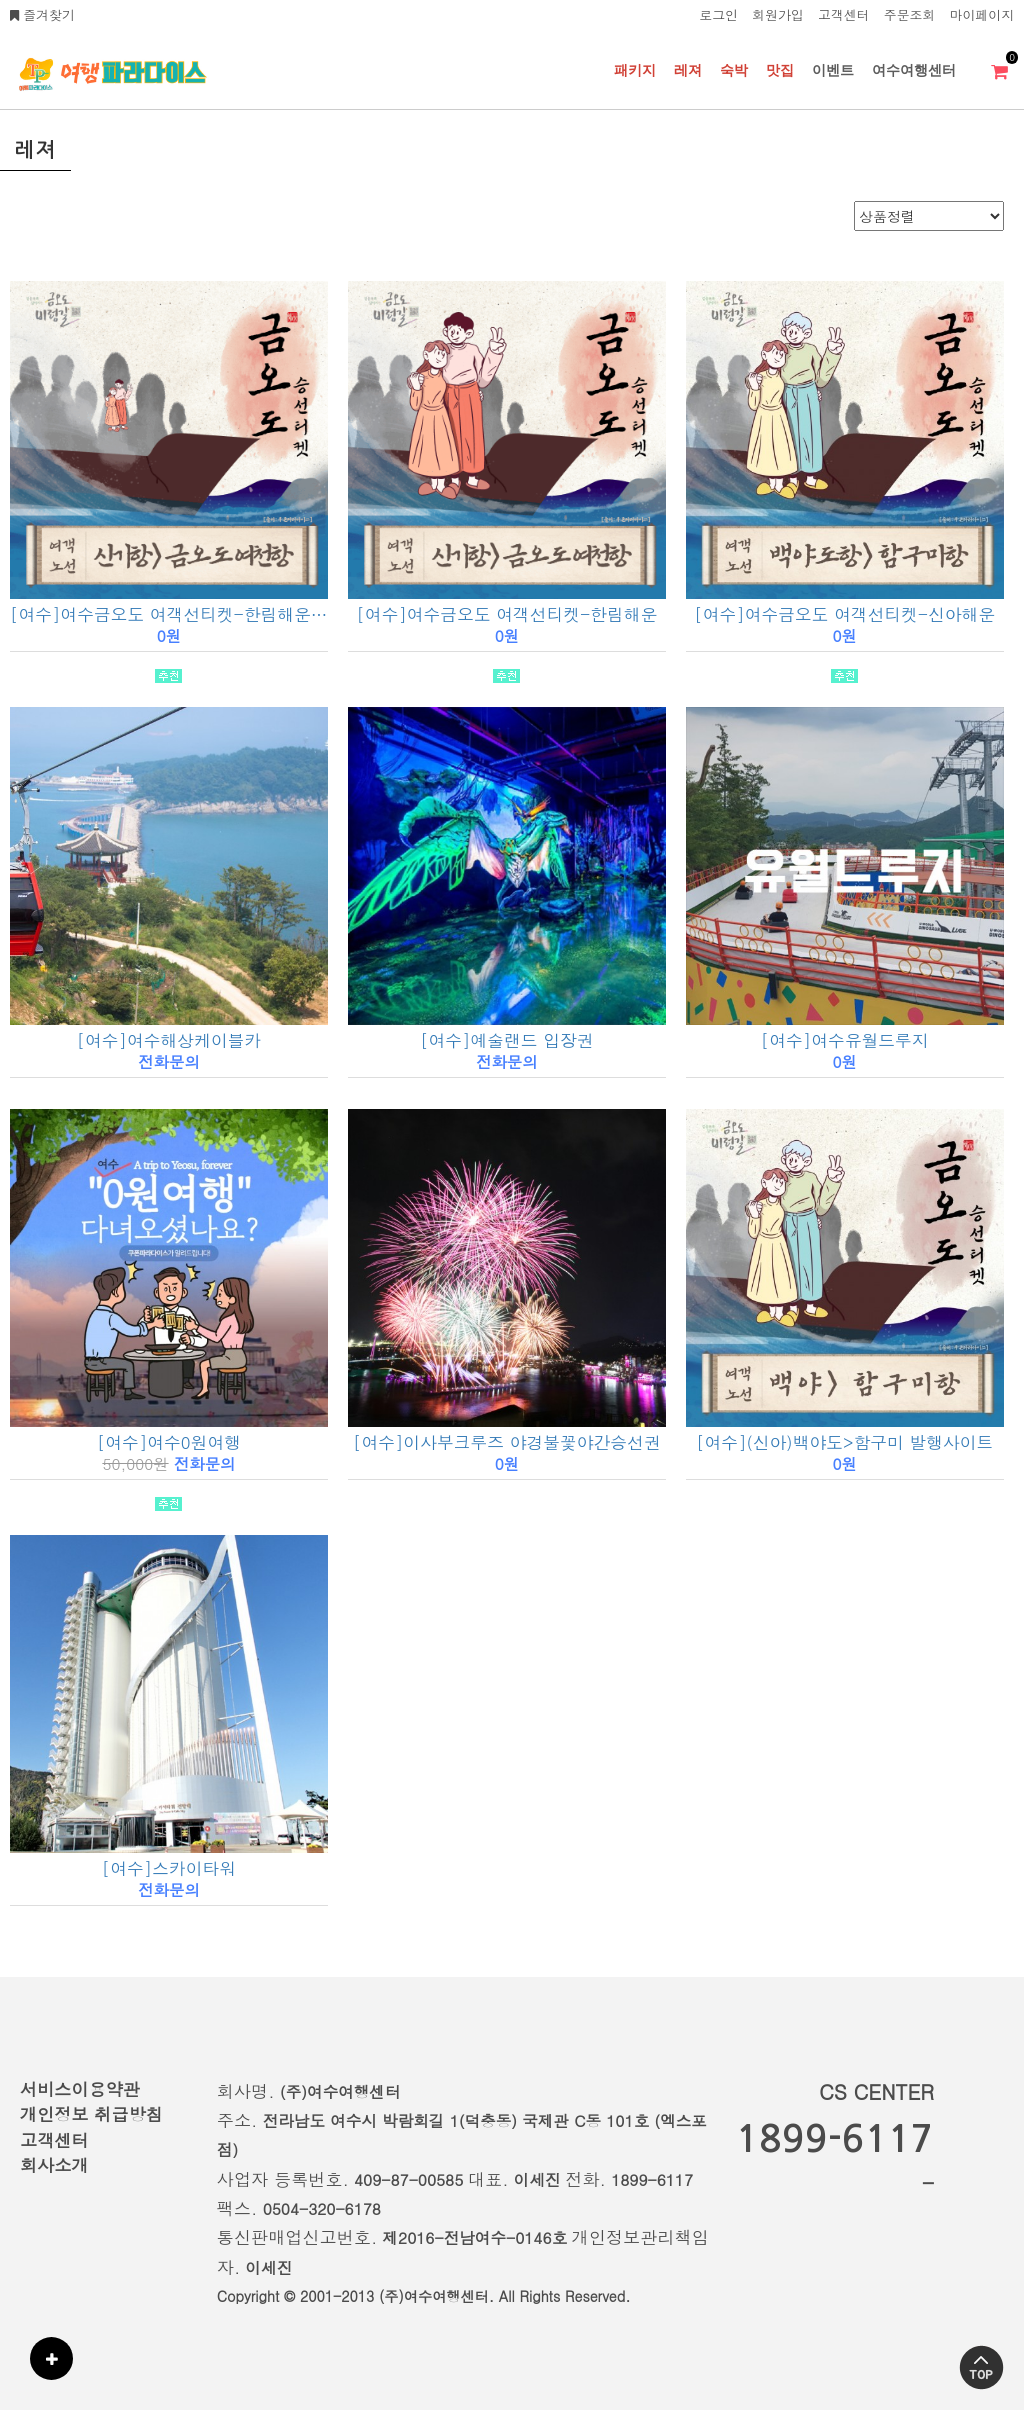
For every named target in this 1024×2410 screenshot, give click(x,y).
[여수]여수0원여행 (169, 1442)
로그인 (718, 14)
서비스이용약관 (80, 2089)
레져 (688, 70)
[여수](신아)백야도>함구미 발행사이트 (844, 1442)
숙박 (734, 70)
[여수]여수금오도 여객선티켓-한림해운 (506, 614)
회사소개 (54, 2165)
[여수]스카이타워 (169, 1868)
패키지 (635, 70)
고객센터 (844, 14)
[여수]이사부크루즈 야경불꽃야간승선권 (507, 1442)
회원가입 (778, 14)
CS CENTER (876, 2091)
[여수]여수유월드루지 (845, 1040)
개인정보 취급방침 (91, 2114)
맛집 (780, 70)
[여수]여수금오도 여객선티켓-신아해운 (844, 614)
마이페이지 (982, 14)
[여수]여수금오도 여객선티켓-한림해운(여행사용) (169, 614)
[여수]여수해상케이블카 (169, 1040)
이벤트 (833, 70)
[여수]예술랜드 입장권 (506, 1040)
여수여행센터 (914, 70)
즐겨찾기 (42, 14)
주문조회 (910, 14)
